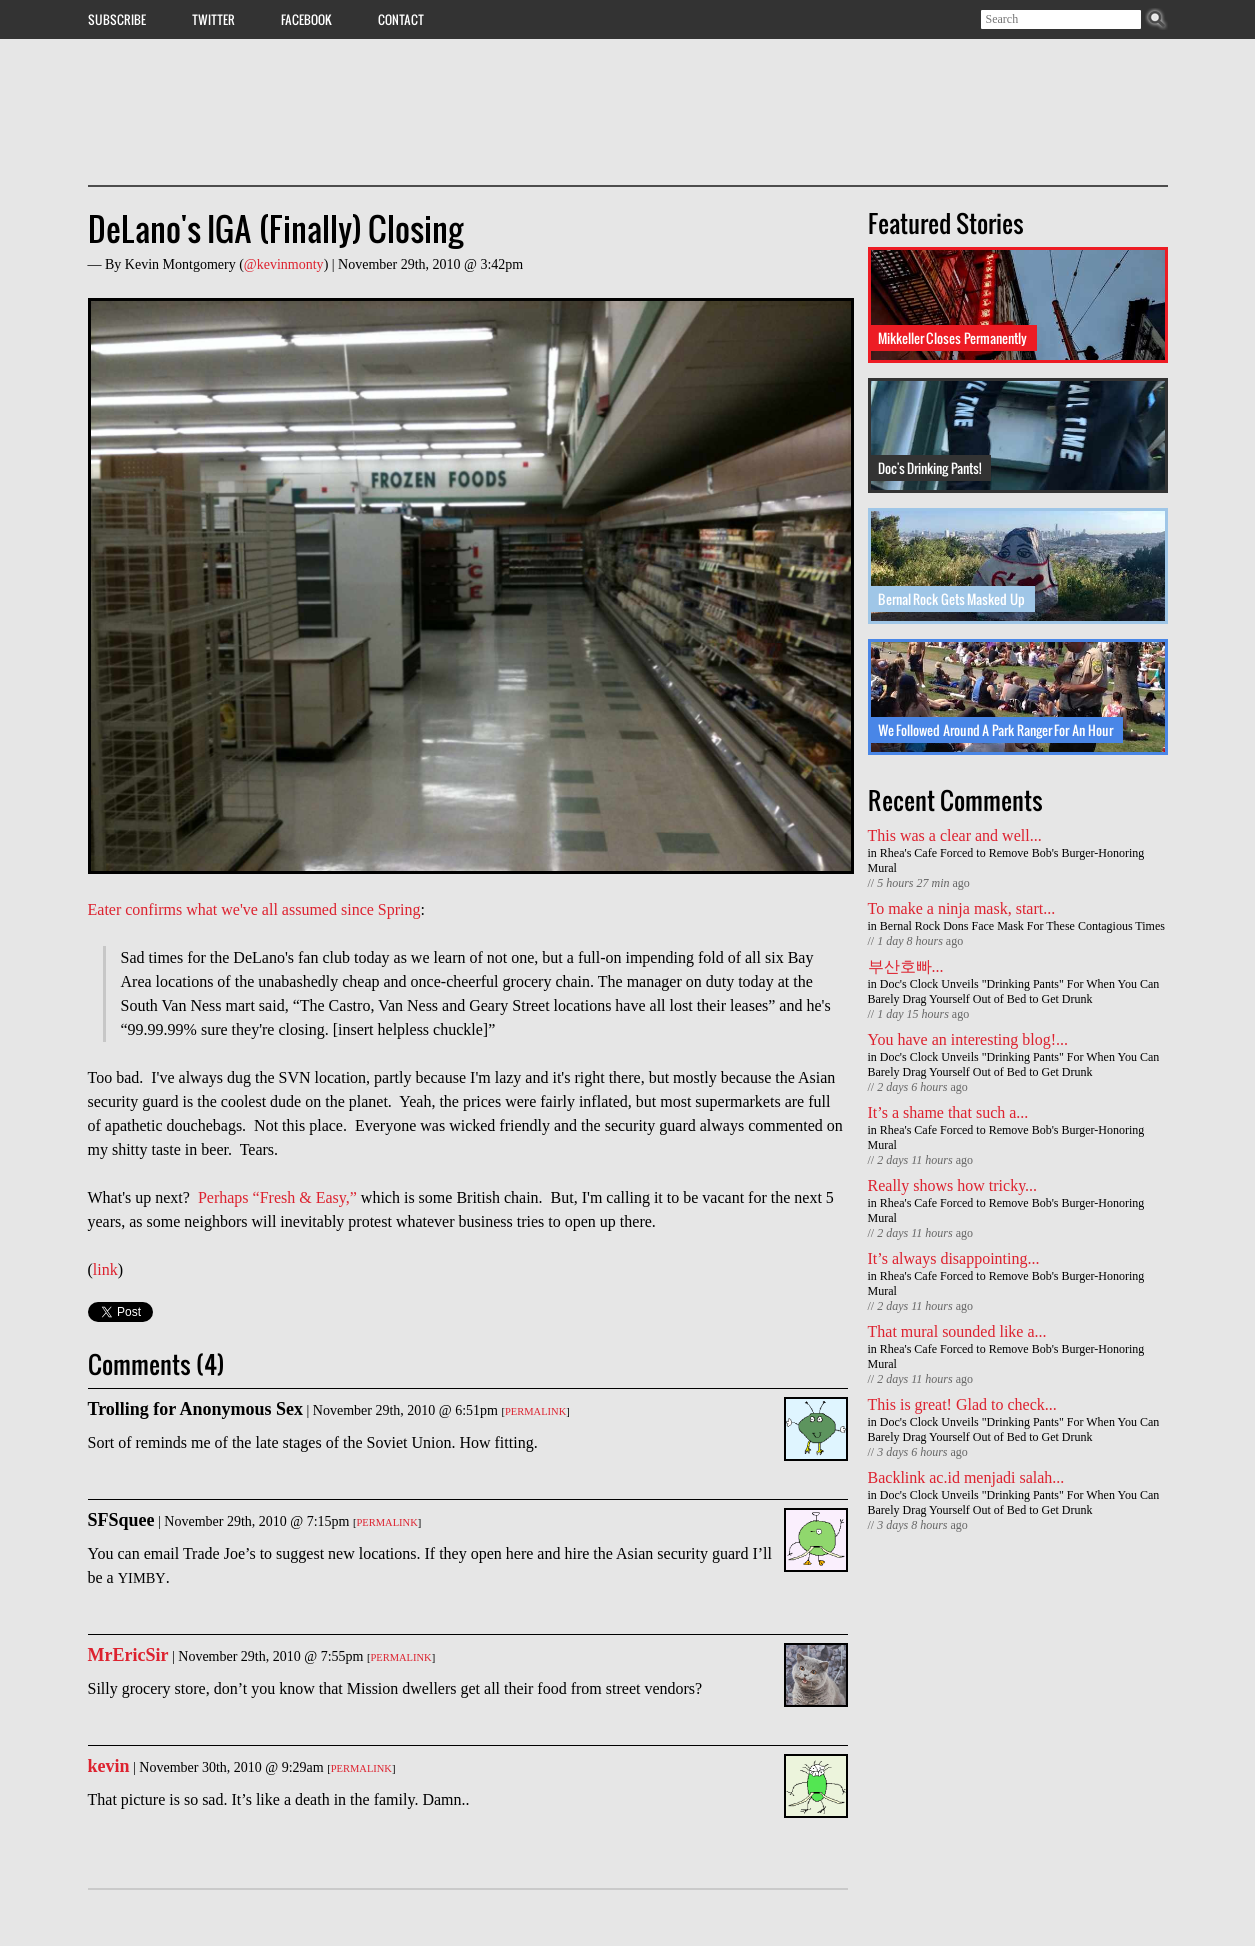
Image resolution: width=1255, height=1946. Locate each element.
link (105, 1269)
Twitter (213, 19)
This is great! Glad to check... (962, 1404)
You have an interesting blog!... (968, 1039)
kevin (109, 1766)
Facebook (306, 19)
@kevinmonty (284, 264)
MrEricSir (128, 1655)
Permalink (535, 1411)
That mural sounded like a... (957, 1331)
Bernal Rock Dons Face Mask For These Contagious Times (1022, 926)
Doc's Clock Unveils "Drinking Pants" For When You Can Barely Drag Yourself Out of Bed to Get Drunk (1014, 991)
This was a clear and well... (955, 835)
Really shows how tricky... (953, 1185)
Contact (401, 19)
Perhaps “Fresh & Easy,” (277, 1197)
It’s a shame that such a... (948, 1112)
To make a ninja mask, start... (962, 908)
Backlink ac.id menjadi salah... (966, 1477)
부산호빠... (906, 966)
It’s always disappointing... (954, 1258)
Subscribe (117, 19)
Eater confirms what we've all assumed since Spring (254, 909)
